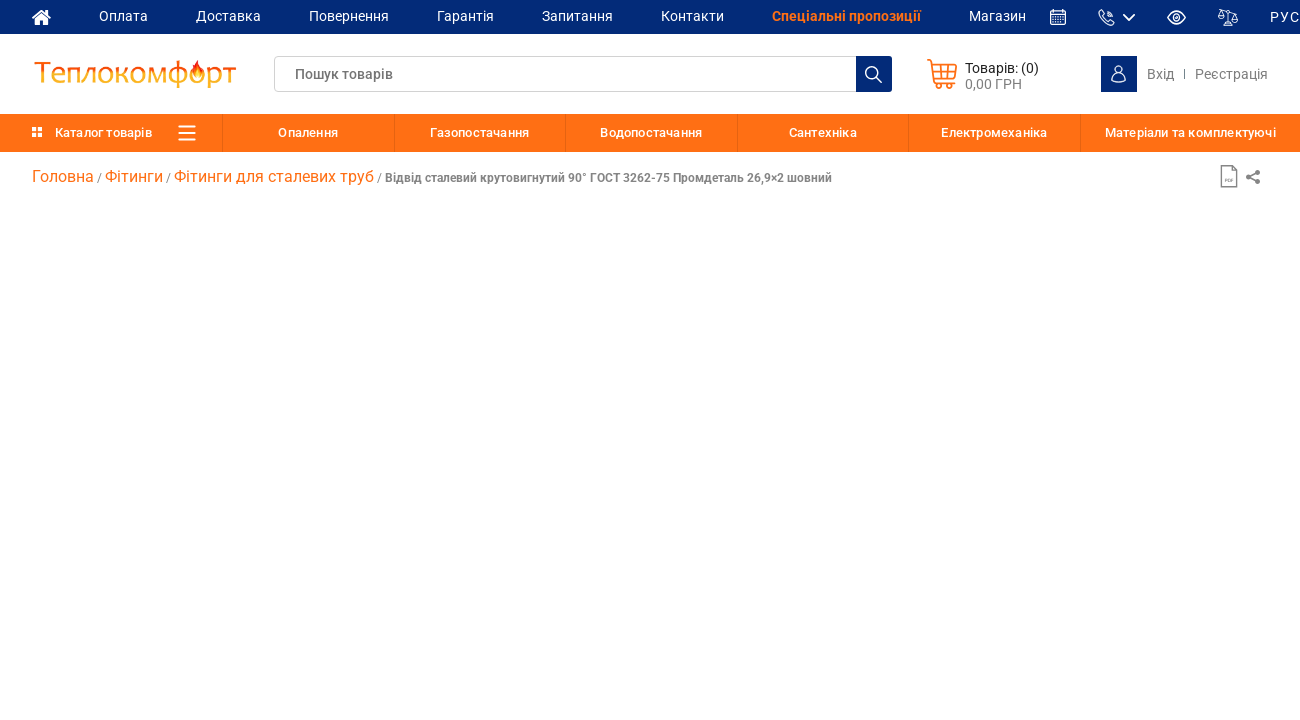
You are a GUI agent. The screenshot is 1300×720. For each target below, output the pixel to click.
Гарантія (465, 16)
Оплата (123, 16)
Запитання (577, 16)
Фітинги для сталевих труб (274, 176)
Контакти (692, 16)
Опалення (308, 132)
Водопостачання (651, 132)
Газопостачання (479, 132)
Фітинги (134, 176)
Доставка (228, 16)
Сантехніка (823, 132)
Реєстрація (1231, 74)
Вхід (1160, 74)
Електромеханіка (994, 132)
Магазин (997, 16)
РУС (1285, 17)
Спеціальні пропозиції (846, 16)
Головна (63, 176)
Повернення (349, 16)
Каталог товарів (103, 132)
